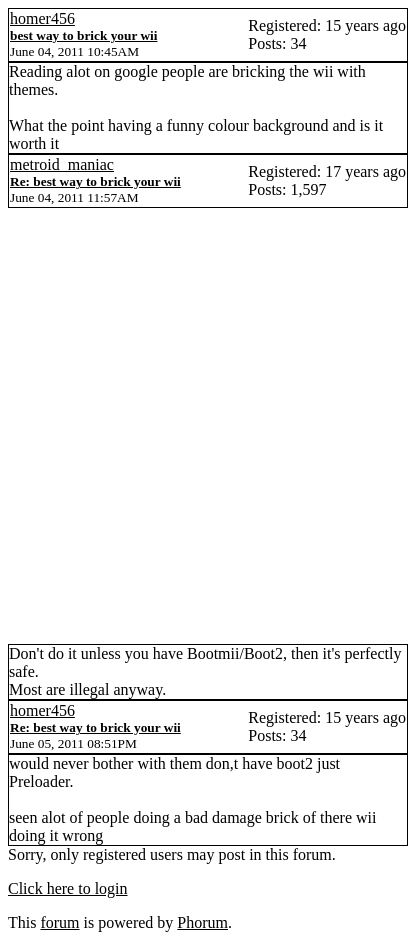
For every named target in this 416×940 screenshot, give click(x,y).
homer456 (42, 18)
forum (59, 922)
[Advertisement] (208, 426)
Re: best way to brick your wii (95, 181)
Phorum (202, 922)
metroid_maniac (62, 164)
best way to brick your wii (83, 35)
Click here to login (68, 888)
